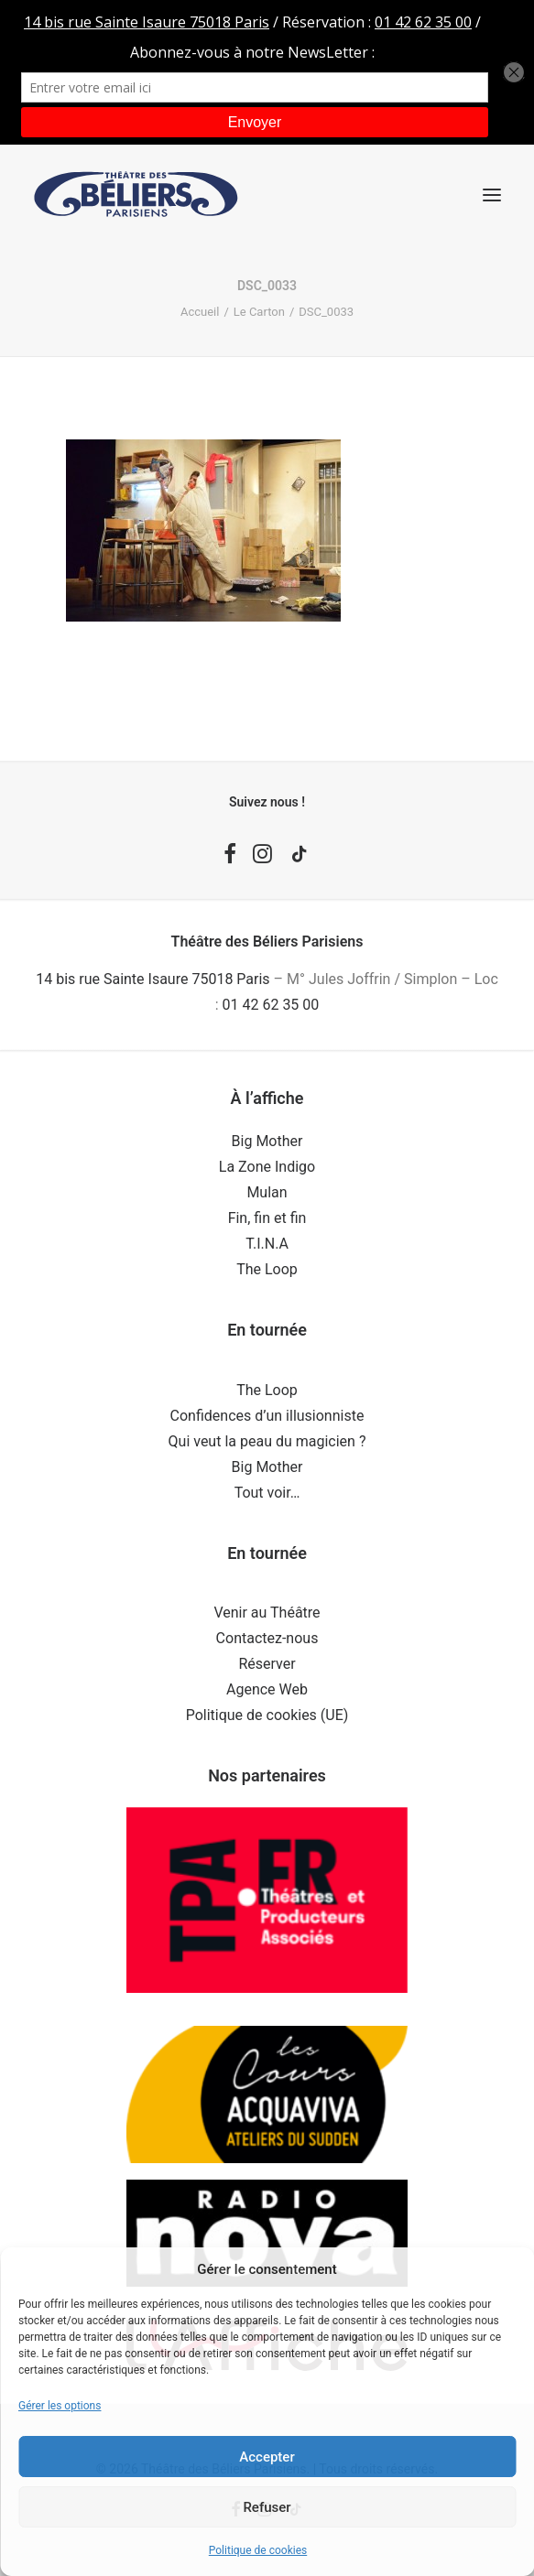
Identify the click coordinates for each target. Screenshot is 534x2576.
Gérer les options (59, 2405)
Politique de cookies (258, 2550)
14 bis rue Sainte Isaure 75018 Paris (152, 979)
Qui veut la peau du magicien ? (267, 1441)
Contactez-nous (267, 1638)
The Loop (267, 1269)
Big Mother (267, 1141)
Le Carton (259, 312)
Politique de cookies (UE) (267, 1715)
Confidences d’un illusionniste (267, 1415)
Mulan (266, 1192)
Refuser (266, 2507)
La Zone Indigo (267, 1166)
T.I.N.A (267, 1243)
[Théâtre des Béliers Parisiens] (136, 194)
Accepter (266, 2457)
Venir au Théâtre (266, 1612)
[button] (492, 194)
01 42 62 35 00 (271, 1004)
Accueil (199, 312)
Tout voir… (267, 1492)
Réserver (266, 1663)
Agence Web (267, 1689)
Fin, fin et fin (267, 1218)
